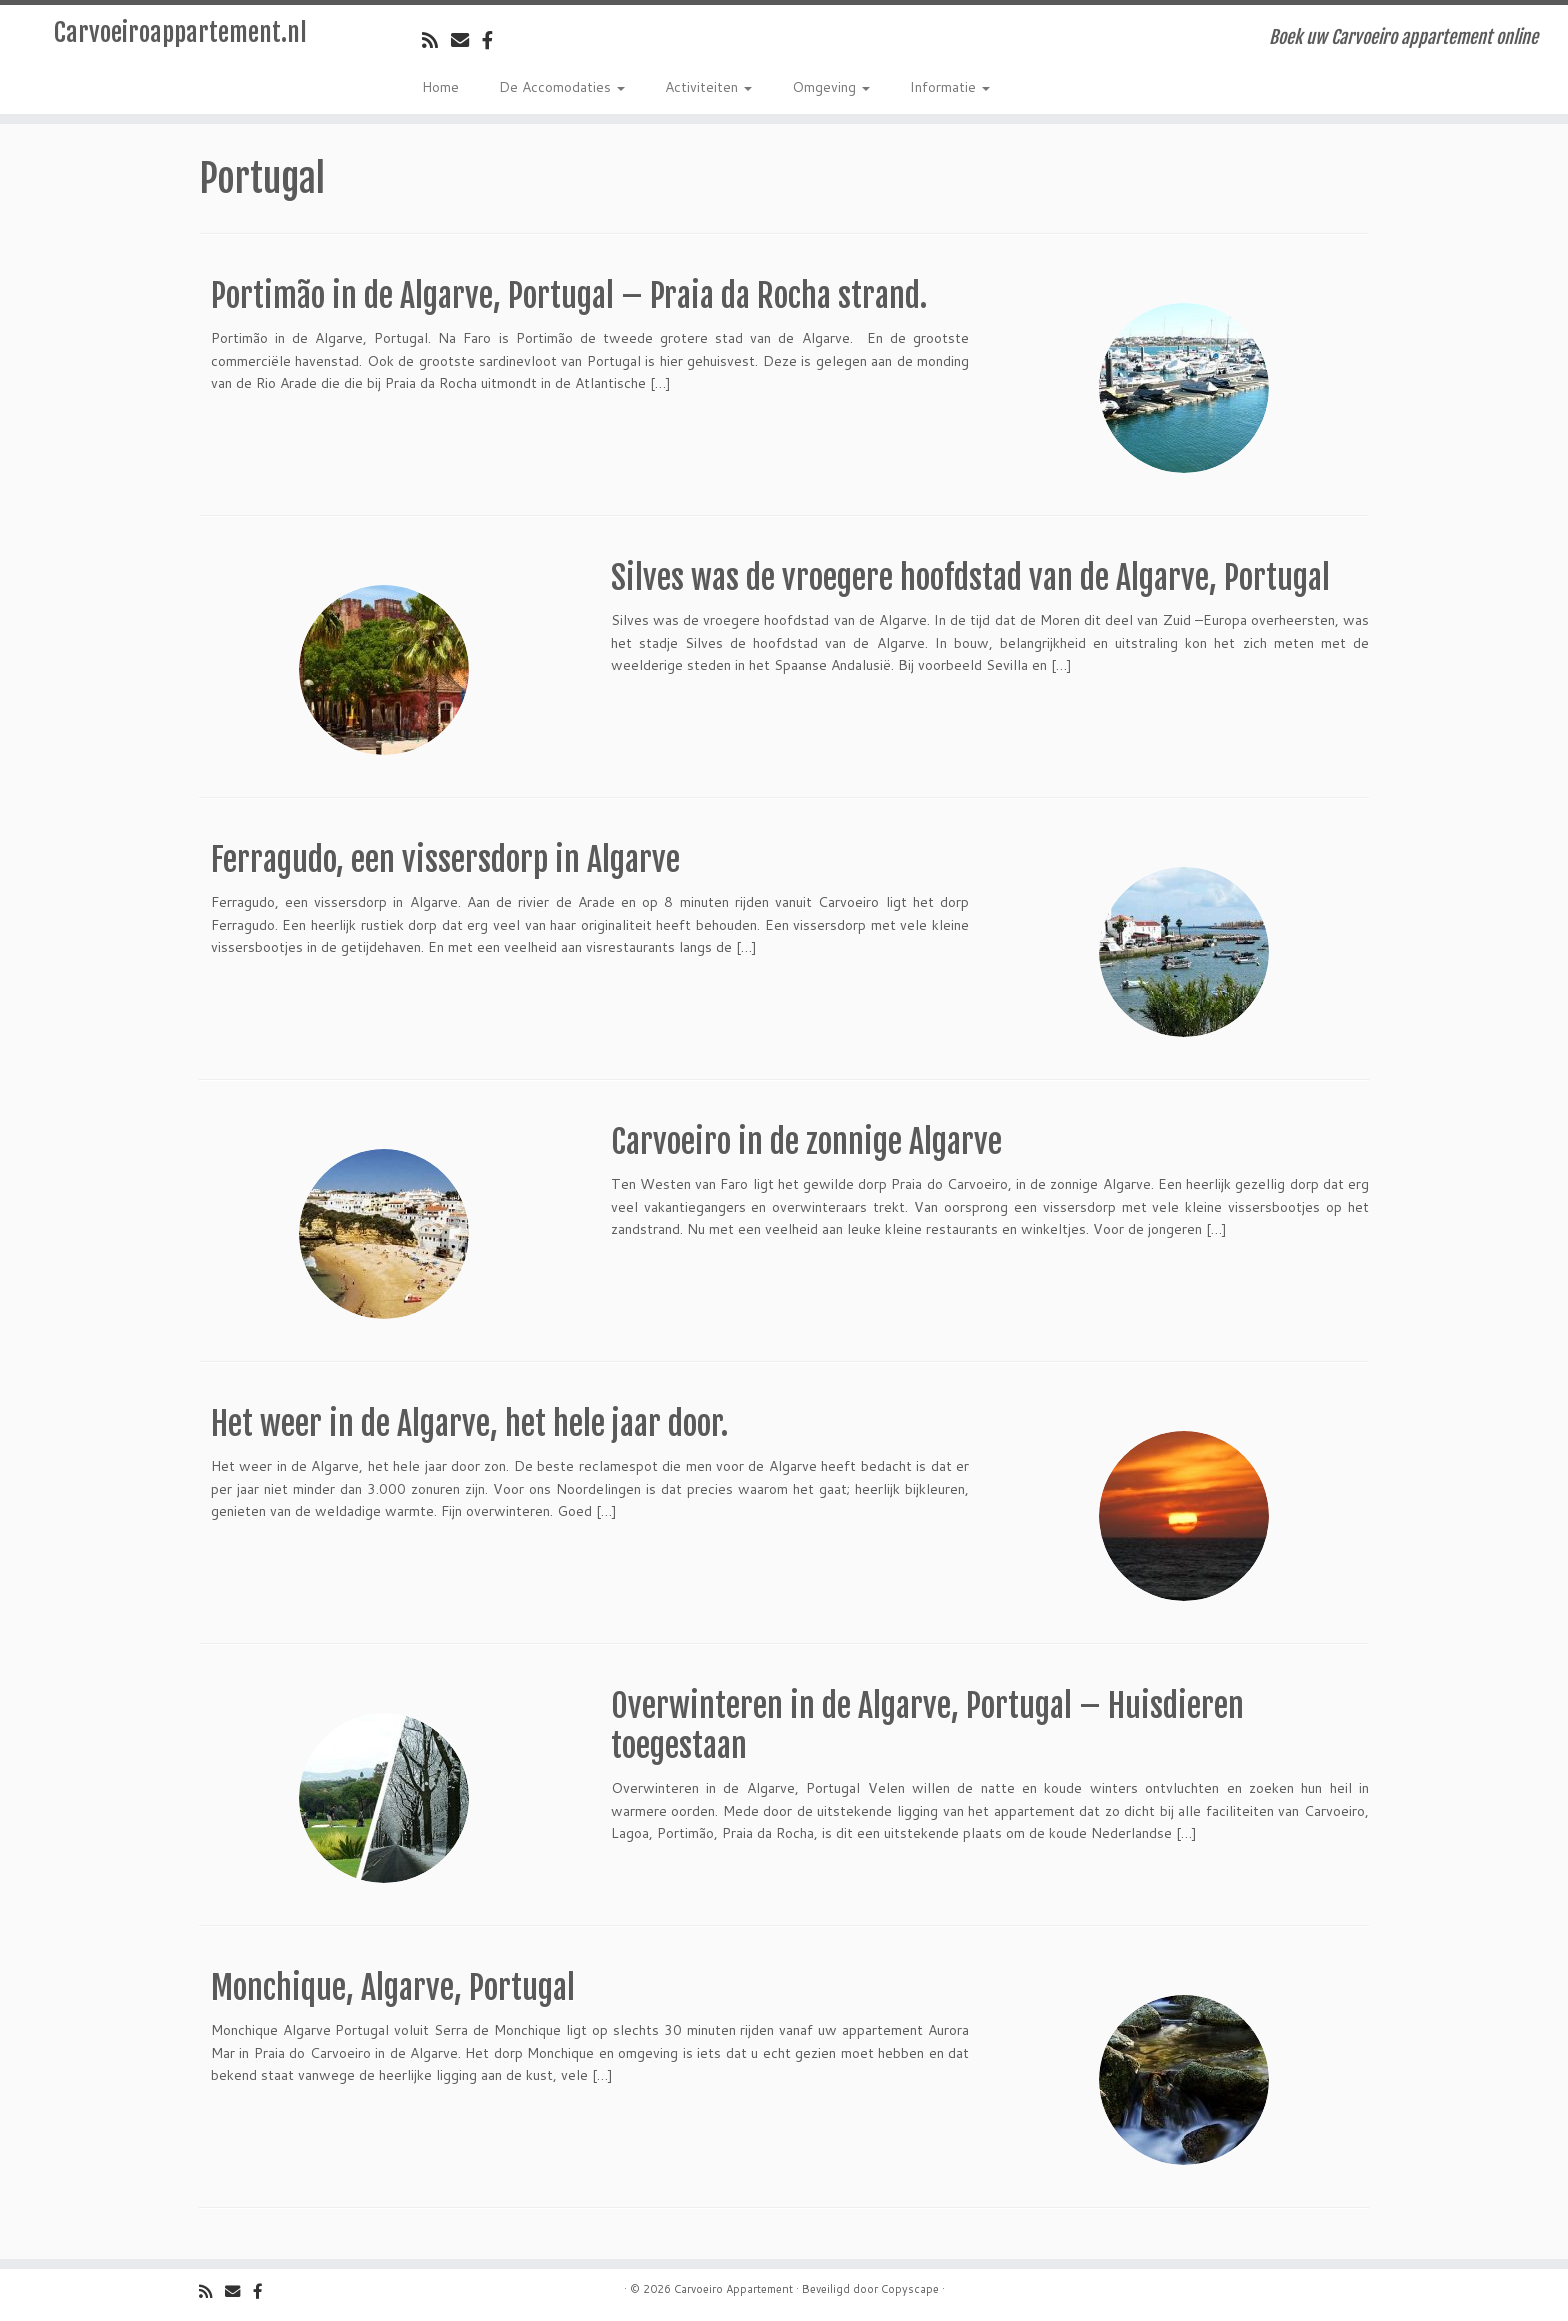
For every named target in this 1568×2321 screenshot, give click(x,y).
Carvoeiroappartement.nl (180, 32)
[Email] (466, 40)
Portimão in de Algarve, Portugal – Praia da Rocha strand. (569, 296)
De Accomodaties (562, 87)
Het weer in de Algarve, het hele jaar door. (469, 1424)
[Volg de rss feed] (436, 40)
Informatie (950, 87)
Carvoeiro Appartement (733, 2289)
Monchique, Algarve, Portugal (393, 1988)
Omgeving (831, 87)
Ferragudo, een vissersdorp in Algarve (445, 860)
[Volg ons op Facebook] (494, 40)
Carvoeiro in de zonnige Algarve (806, 1142)
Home (440, 87)
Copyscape (910, 2289)
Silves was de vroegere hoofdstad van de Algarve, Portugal (970, 578)
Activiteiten (708, 87)
